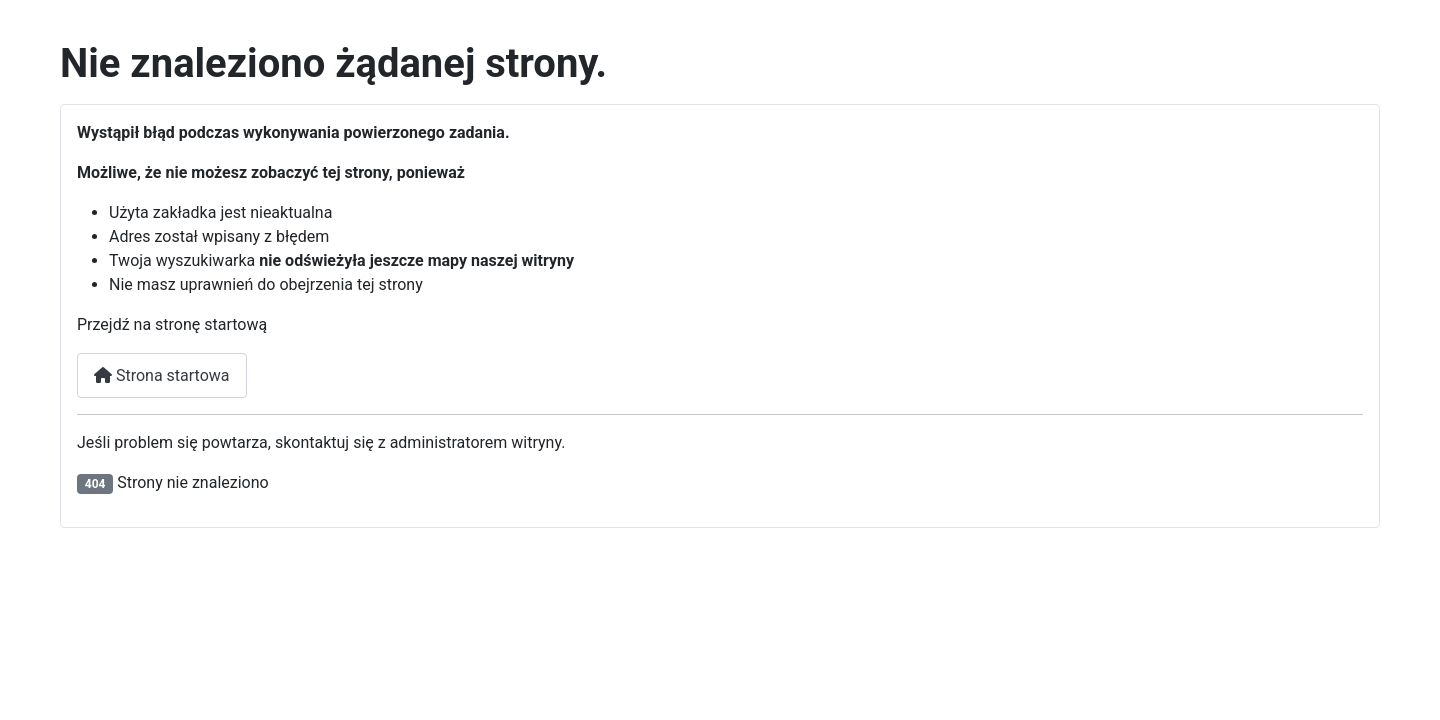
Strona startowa (162, 375)
